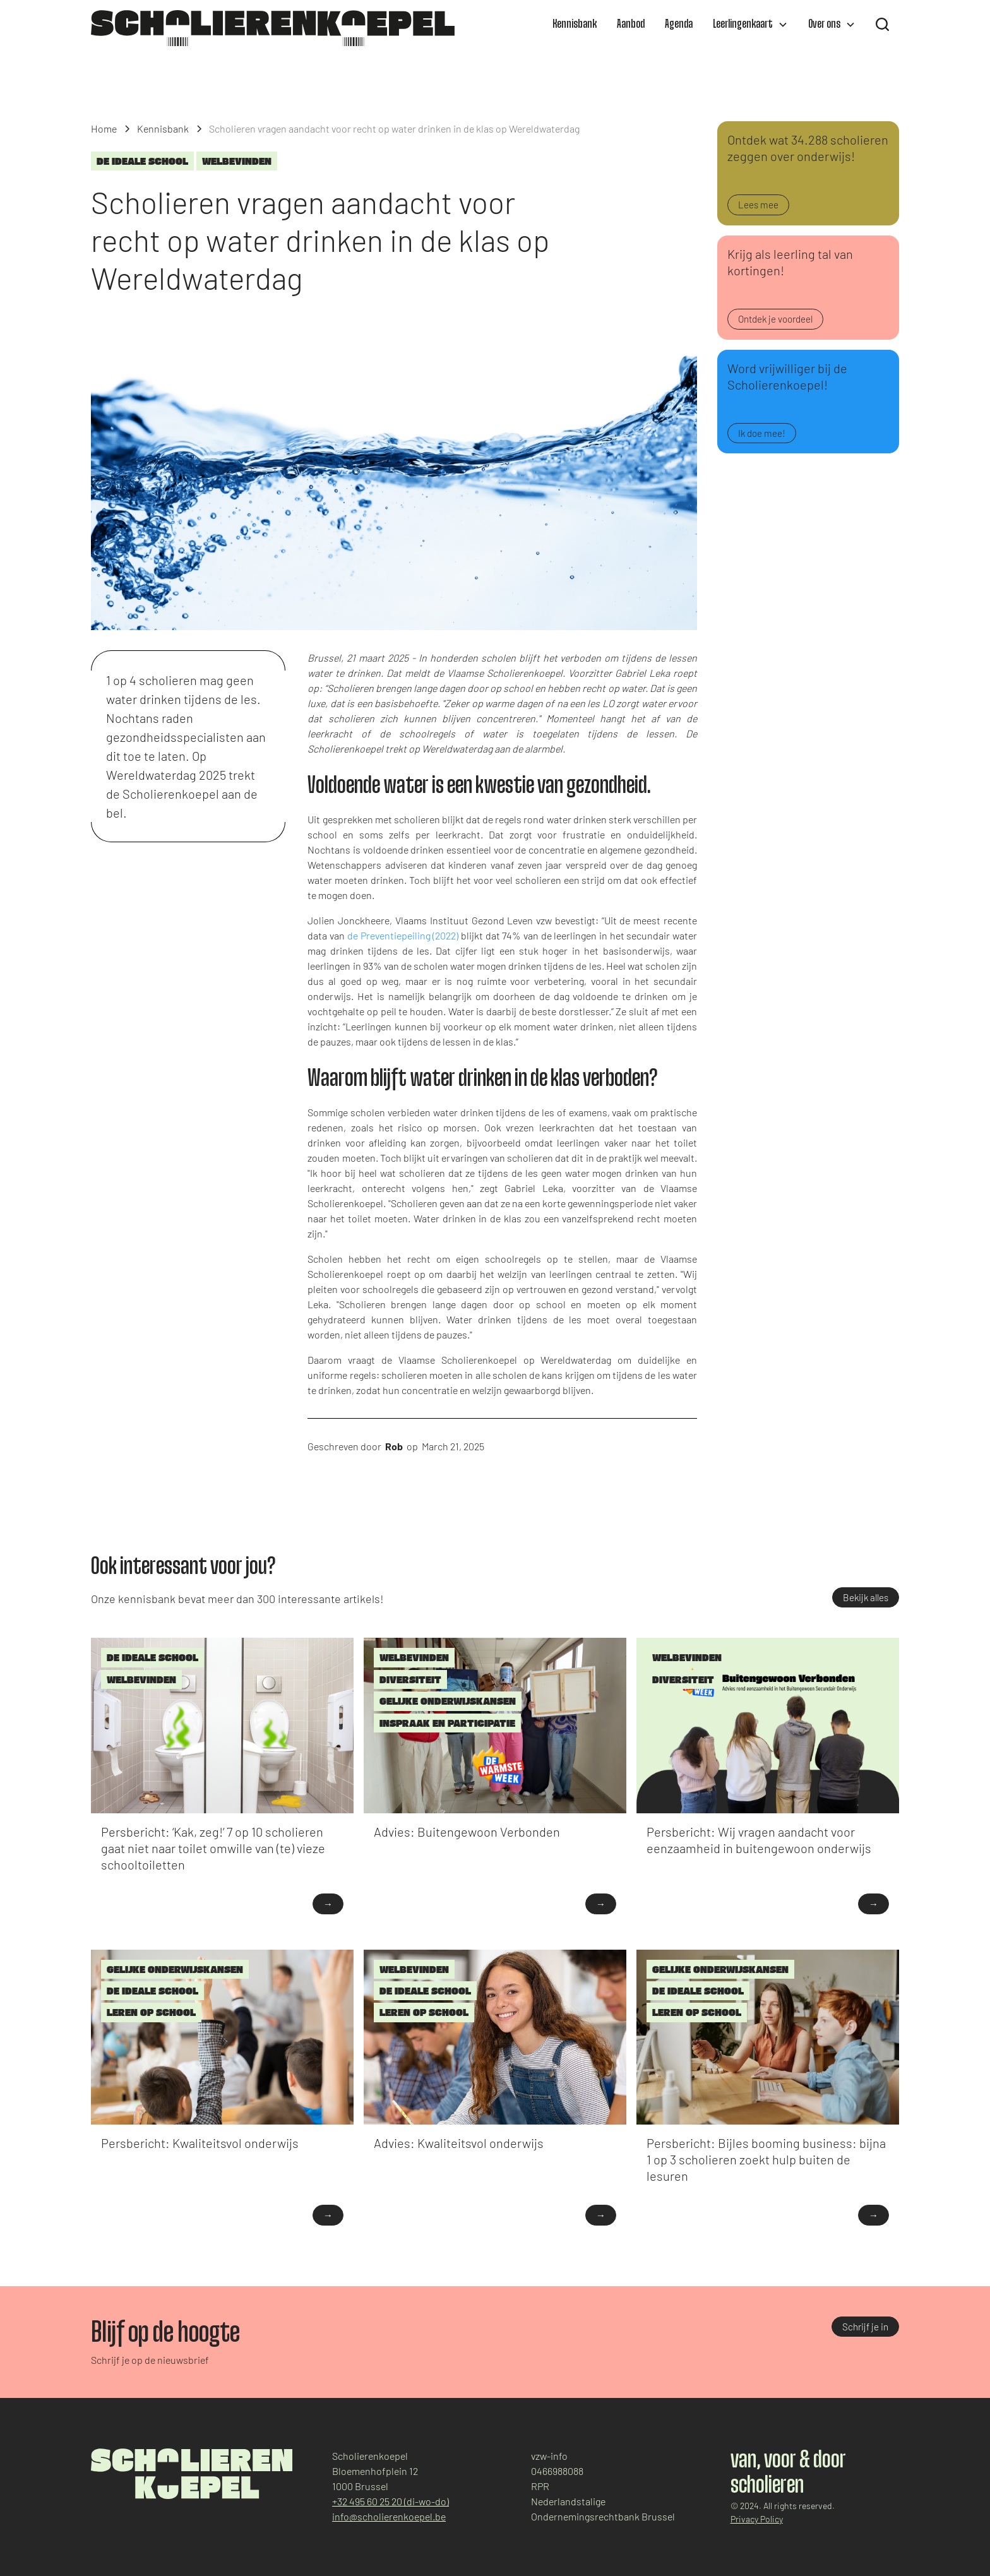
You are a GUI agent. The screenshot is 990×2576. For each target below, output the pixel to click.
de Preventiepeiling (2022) (402, 935)
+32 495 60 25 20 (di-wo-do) (390, 2501)
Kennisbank (574, 24)
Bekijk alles (865, 1597)
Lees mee (758, 204)
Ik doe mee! (761, 433)
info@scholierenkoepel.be (389, 2516)
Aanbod (631, 24)
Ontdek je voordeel (775, 319)
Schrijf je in (865, 2326)
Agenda (679, 24)
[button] (750, 24)
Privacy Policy (757, 2518)
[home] (273, 28)
